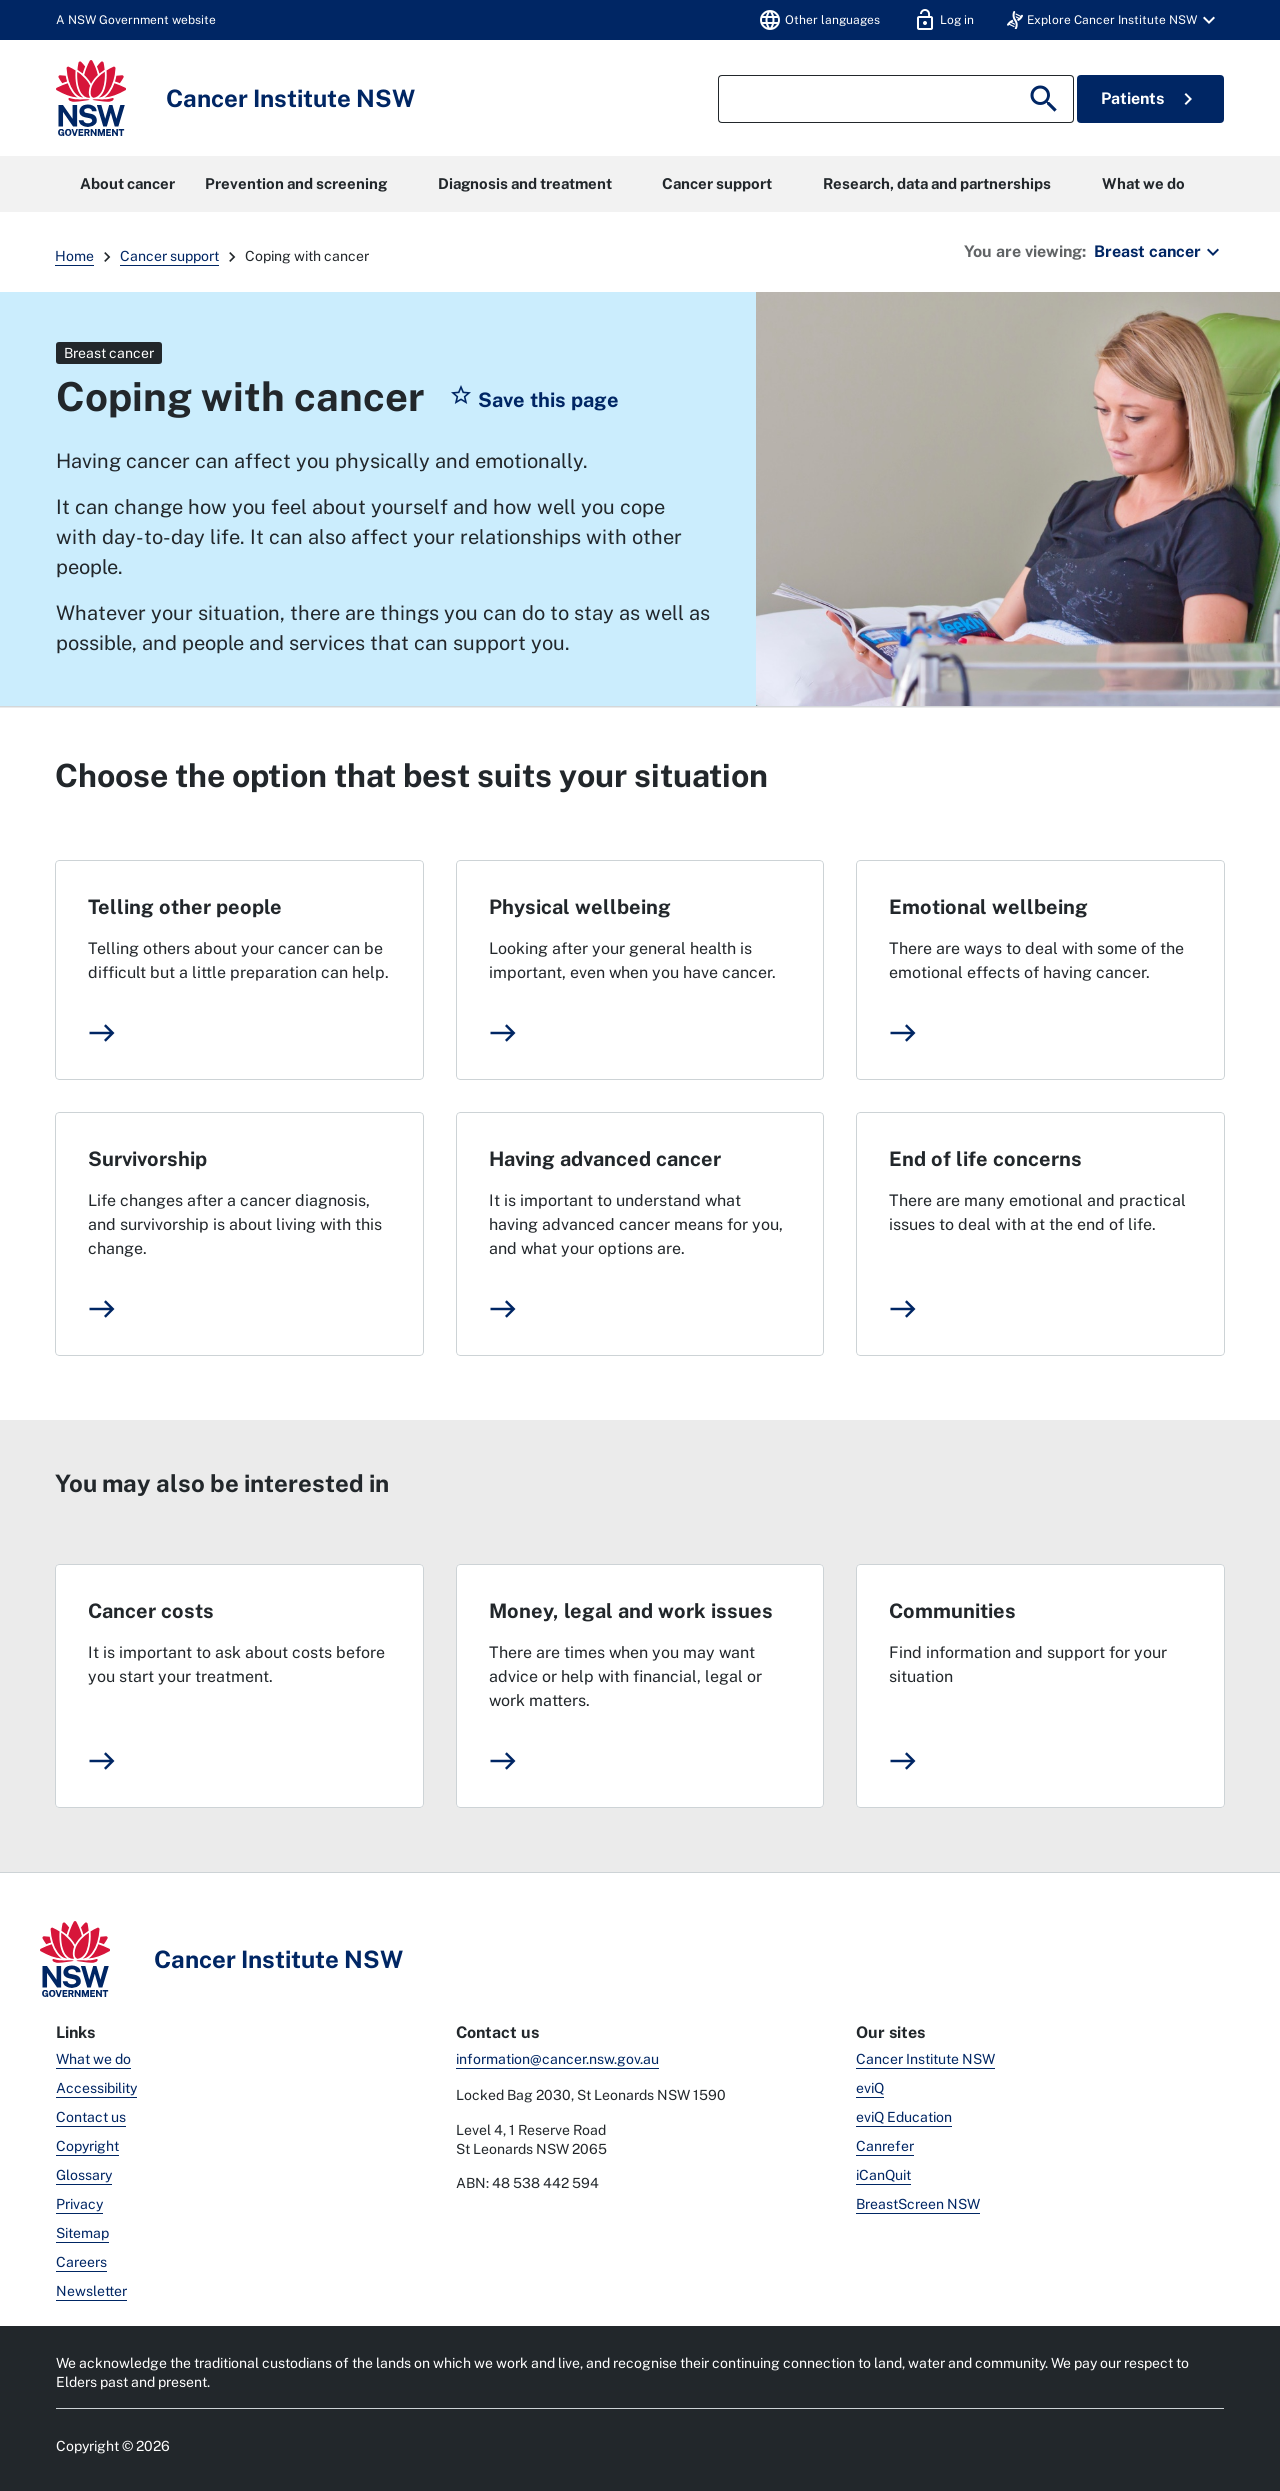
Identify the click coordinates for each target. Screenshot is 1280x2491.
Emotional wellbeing (988, 907)
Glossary (84, 2175)
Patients (1150, 99)
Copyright (87, 2146)
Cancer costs (151, 1611)
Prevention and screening (296, 183)
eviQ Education (904, 2117)
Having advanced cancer (605, 1159)
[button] (1114, 20)
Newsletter (91, 2291)
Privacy (79, 2204)
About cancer (127, 183)
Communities (952, 1611)
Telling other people (185, 907)
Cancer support (717, 183)
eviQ (870, 2088)
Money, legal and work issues (631, 1611)
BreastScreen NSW (918, 2204)
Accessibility (96, 2088)
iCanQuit (883, 2175)
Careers (81, 2262)
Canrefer (885, 2146)
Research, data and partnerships (937, 183)
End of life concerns (985, 1159)
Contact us (91, 2117)
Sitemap (82, 2233)
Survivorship (147, 1159)
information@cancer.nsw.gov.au (557, 2059)
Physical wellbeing (580, 907)
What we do (1143, 183)
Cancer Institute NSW (925, 2059)
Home (74, 256)
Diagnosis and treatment (525, 183)
